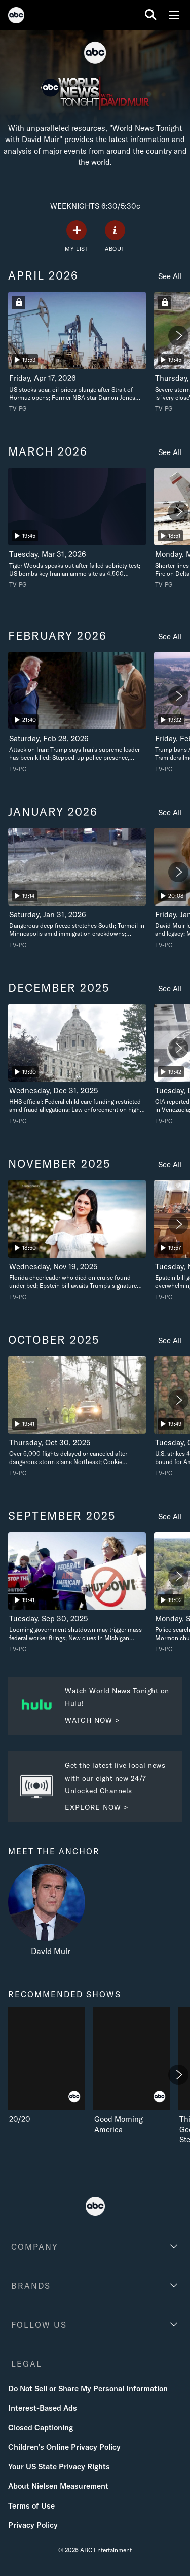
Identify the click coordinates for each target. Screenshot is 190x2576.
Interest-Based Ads (42, 2408)
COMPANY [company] (34, 2246)
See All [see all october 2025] (170, 1340)
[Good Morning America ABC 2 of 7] (131, 2071)
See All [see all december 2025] (170, 988)
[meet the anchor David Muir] (50, 1912)
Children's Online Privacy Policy (64, 2447)
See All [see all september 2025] (170, 1516)
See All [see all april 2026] (170, 276)
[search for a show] (151, 15)
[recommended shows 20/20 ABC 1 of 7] (46, 2066)
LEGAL (26, 2364)
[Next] (178, 336)
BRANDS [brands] (31, 2285)
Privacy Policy (33, 2525)
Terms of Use (31, 2506)
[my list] (76, 236)
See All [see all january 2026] (170, 812)
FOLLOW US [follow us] (39, 2324)
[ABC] (16, 16)
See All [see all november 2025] (170, 1164)
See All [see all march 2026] (170, 452)
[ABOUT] (115, 236)
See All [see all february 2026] (170, 636)
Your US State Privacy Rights (59, 2466)
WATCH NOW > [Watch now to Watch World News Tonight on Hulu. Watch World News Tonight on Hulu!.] (92, 1720)
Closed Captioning (40, 2427)
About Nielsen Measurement (58, 2486)
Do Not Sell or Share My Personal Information (88, 2388)
